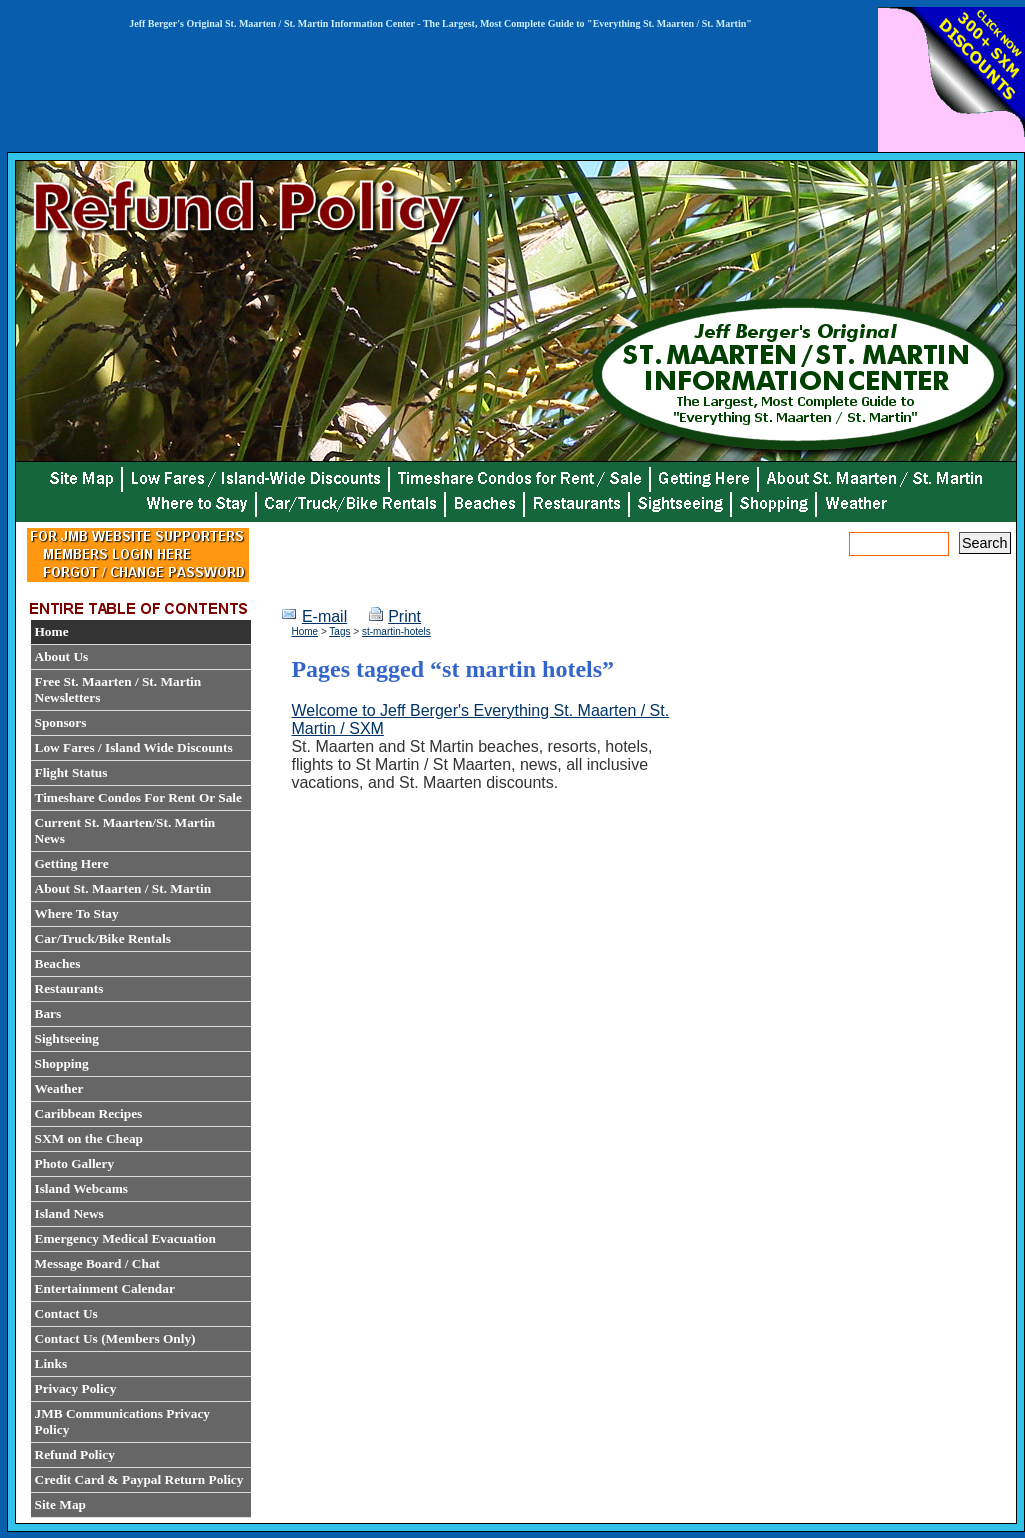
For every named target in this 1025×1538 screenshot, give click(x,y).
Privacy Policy (76, 1388)
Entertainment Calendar (105, 1288)
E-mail (324, 616)
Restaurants (69, 988)
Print (404, 616)
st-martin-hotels (396, 631)
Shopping (62, 1063)
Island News (69, 1213)
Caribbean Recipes (89, 1113)
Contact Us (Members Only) (115, 1338)
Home (52, 631)
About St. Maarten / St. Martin (123, 888)
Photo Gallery (75, 1163)
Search (985, 543)
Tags (339, 631)
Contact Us (66, 1313)
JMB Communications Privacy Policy (122, 1421)
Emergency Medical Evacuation (125, 1238)
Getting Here (72, 863)
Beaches (58, 963)
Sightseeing (67, 1038)
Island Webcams (81, 1188)
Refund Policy (75, 1454)
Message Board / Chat (98, 1263)
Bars (48, 1013)
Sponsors (61, 722)
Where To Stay (77, 913)
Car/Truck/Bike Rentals (103, 938)
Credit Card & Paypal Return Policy (139, 1479)
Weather (59, 1088)
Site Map (60, 1504)
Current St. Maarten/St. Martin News (125, 830)
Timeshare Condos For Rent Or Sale (138, 797)
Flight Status (71, 772)
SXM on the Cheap (89, 1138)
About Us (62, 656)
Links (51, 1363)
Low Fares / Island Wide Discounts (134, 747)
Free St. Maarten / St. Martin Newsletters (118, 689)
